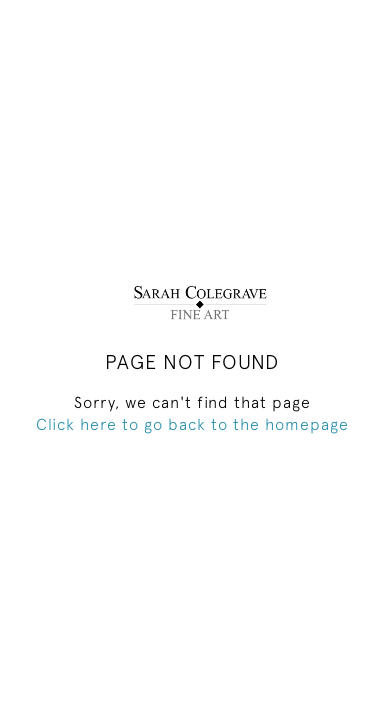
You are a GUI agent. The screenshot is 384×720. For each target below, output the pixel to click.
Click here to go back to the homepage (192, 424)
